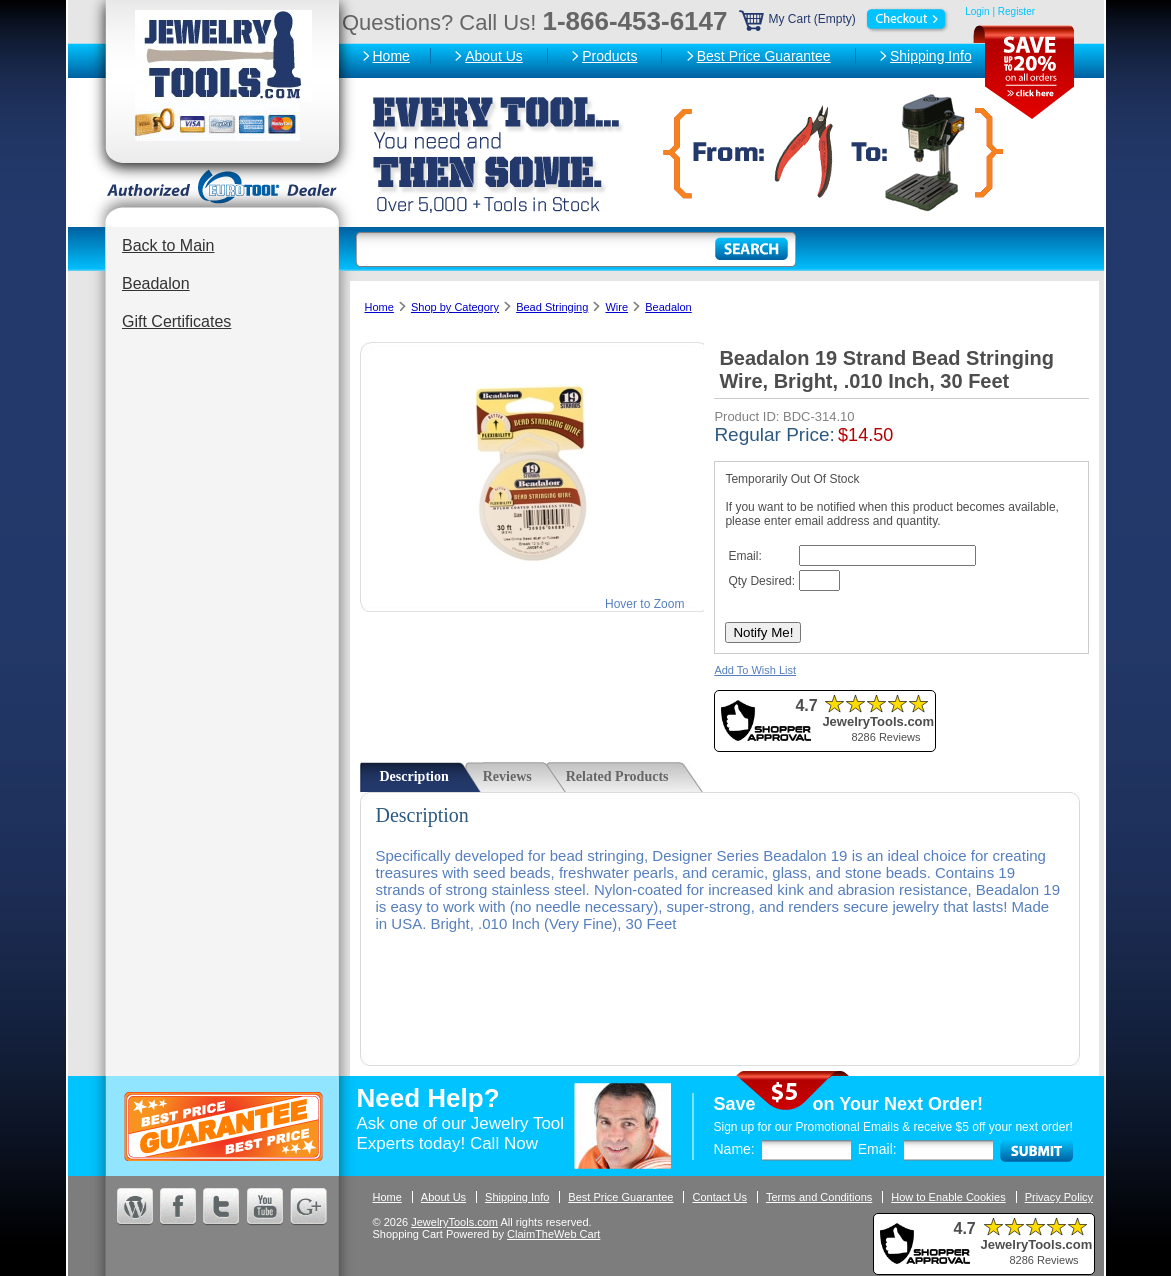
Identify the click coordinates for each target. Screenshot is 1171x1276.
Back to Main (168, 245)
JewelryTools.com (454, 1222)
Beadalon (156, 283)
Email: (877, 1149)
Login (977, 11)
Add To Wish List (755, 670)
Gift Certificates (176, 321)
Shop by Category (455, 307)
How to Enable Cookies (948, 1197)
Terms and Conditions (819, 1197)
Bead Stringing (552, 307)
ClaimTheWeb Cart (553, 1234)
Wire (616, 307)
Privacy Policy (1059, 1197)
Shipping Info (931, 56)
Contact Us (719, 1197)
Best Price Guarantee (764, 56)
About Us (494, 56)
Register (1016, 11)
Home (391, 56)
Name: (734, 1149)
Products (609, 56)
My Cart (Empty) (845, 19)
